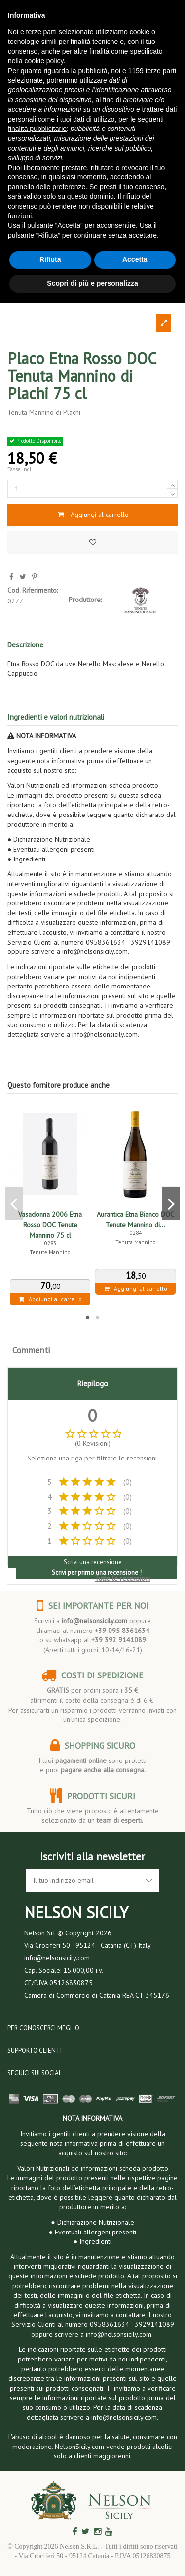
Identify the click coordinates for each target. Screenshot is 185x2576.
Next (171, 1203)
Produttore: (85, 599)
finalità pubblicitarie (37, 128)
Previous (14, 1203)
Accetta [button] (135, 259)
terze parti (161, 71)
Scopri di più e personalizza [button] (92, 283)
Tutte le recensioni (122, 1578)
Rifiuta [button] (50, 259)
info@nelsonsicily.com (94, 1620)
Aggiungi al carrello (92, 514)
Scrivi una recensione (93, 1562)
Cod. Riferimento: (32, 590)
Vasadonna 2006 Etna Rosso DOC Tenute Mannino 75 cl (50, 1225)
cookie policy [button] (43, 61)
